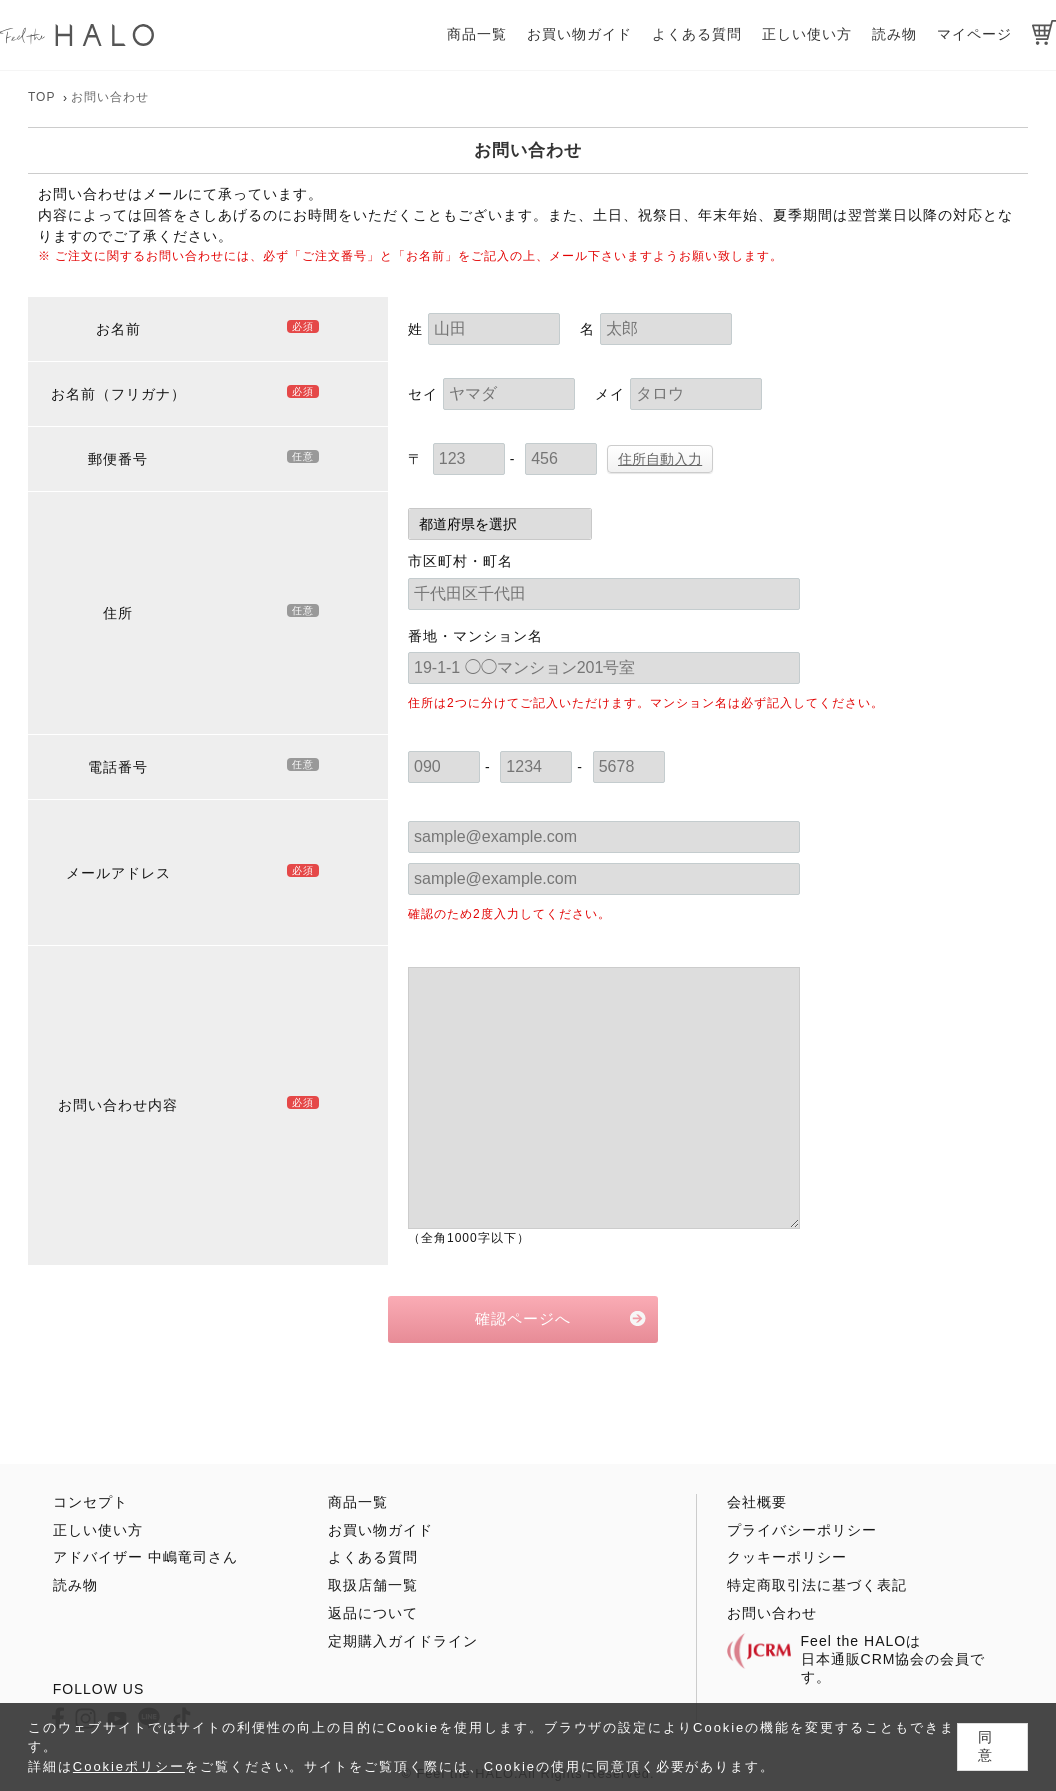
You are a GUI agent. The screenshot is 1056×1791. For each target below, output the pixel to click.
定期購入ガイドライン (403, 1641)
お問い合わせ (772, 1613)
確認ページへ (523, 1318)
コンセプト (90, 1502)
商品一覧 (477, 34)
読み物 (894, 34)
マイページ (974, 34)
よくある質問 (697, 34)
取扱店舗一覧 (373, 1585)
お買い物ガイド (579, 34)
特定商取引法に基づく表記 (817, 1585)
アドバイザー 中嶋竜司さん (145, 1557)
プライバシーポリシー (802, 1530)
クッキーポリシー (787, 1557)
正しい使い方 (807, 34)
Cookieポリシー (129, 1766)
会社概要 (757, 1502)
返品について (373, 1613)
